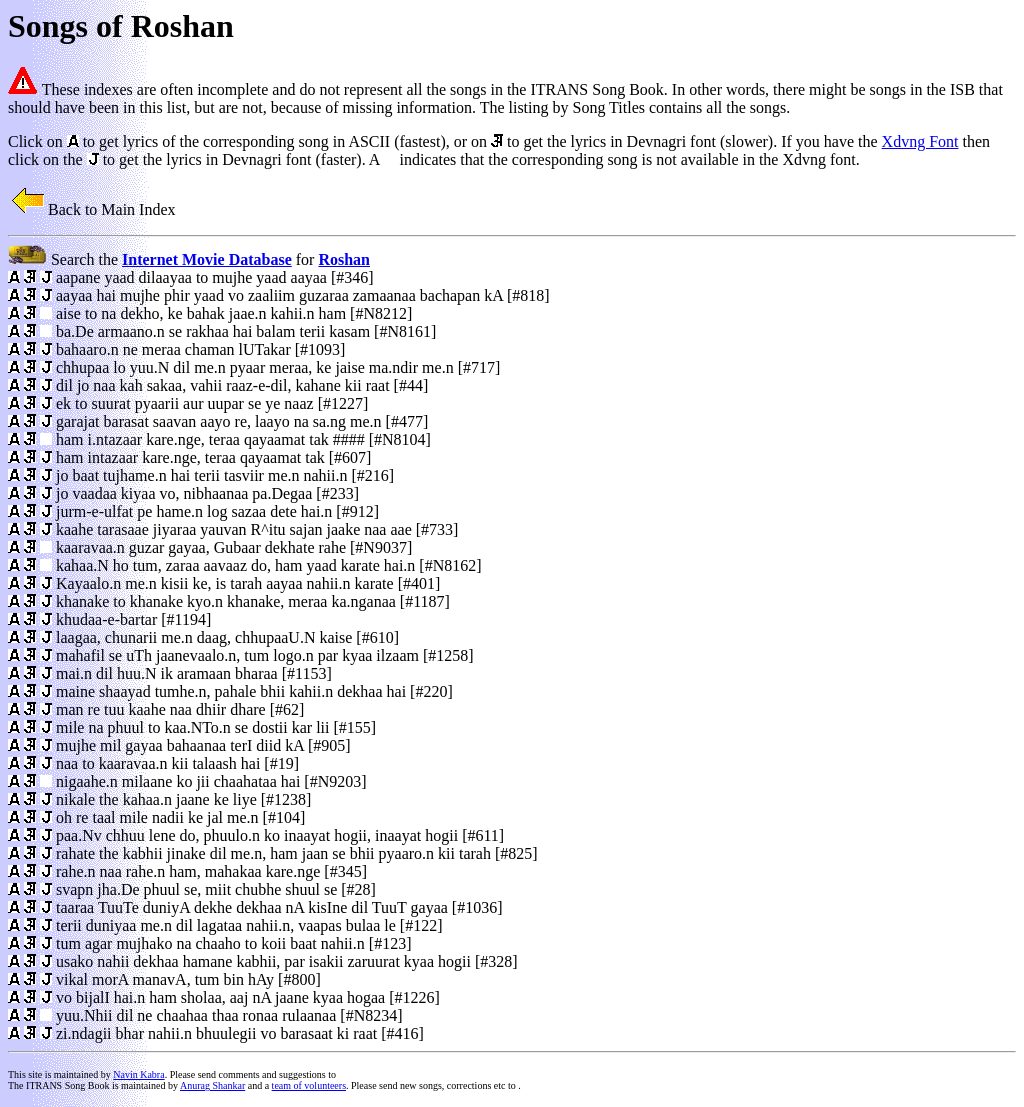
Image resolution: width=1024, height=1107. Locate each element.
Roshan (344, 259)
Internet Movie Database (207, 259)
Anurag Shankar (212, 1085)
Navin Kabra (138, 1074)
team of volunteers (309, 1085)
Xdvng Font (920, 141)
